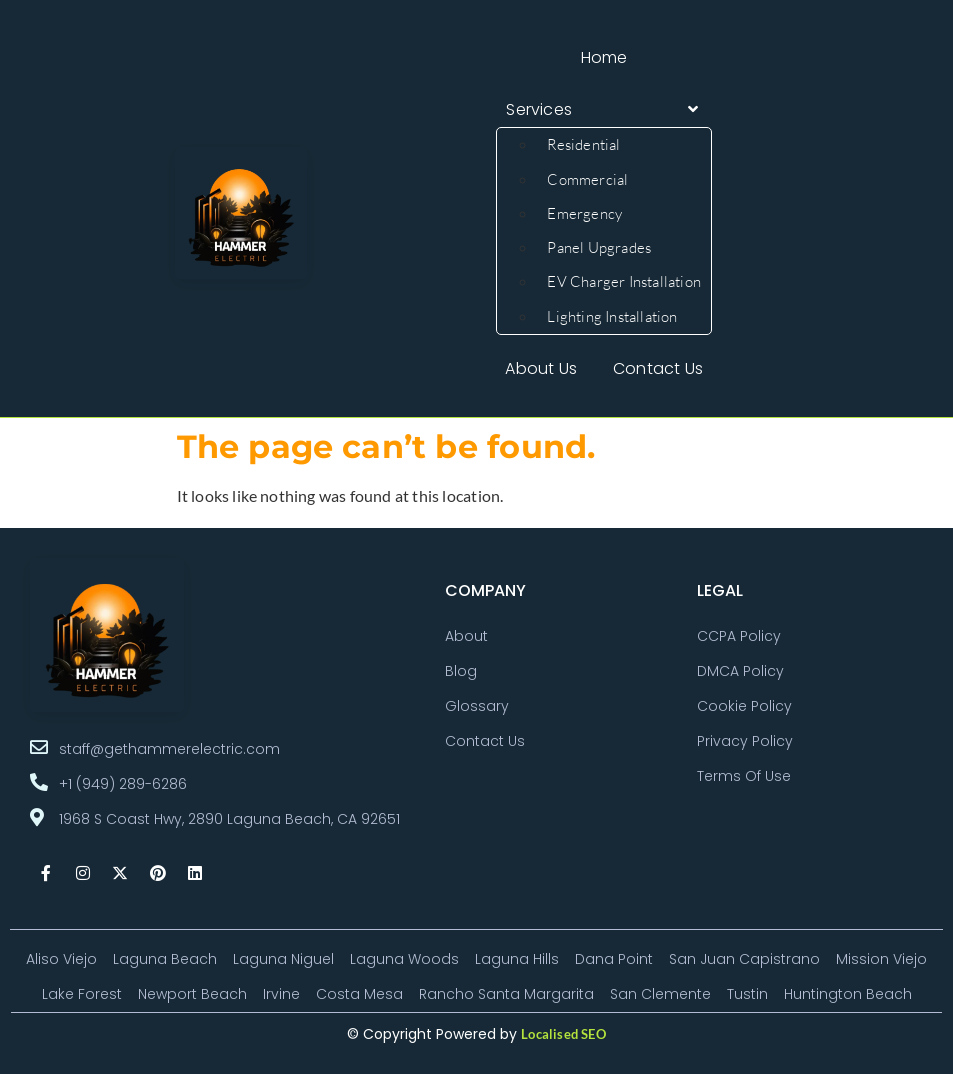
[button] (604, 110)
